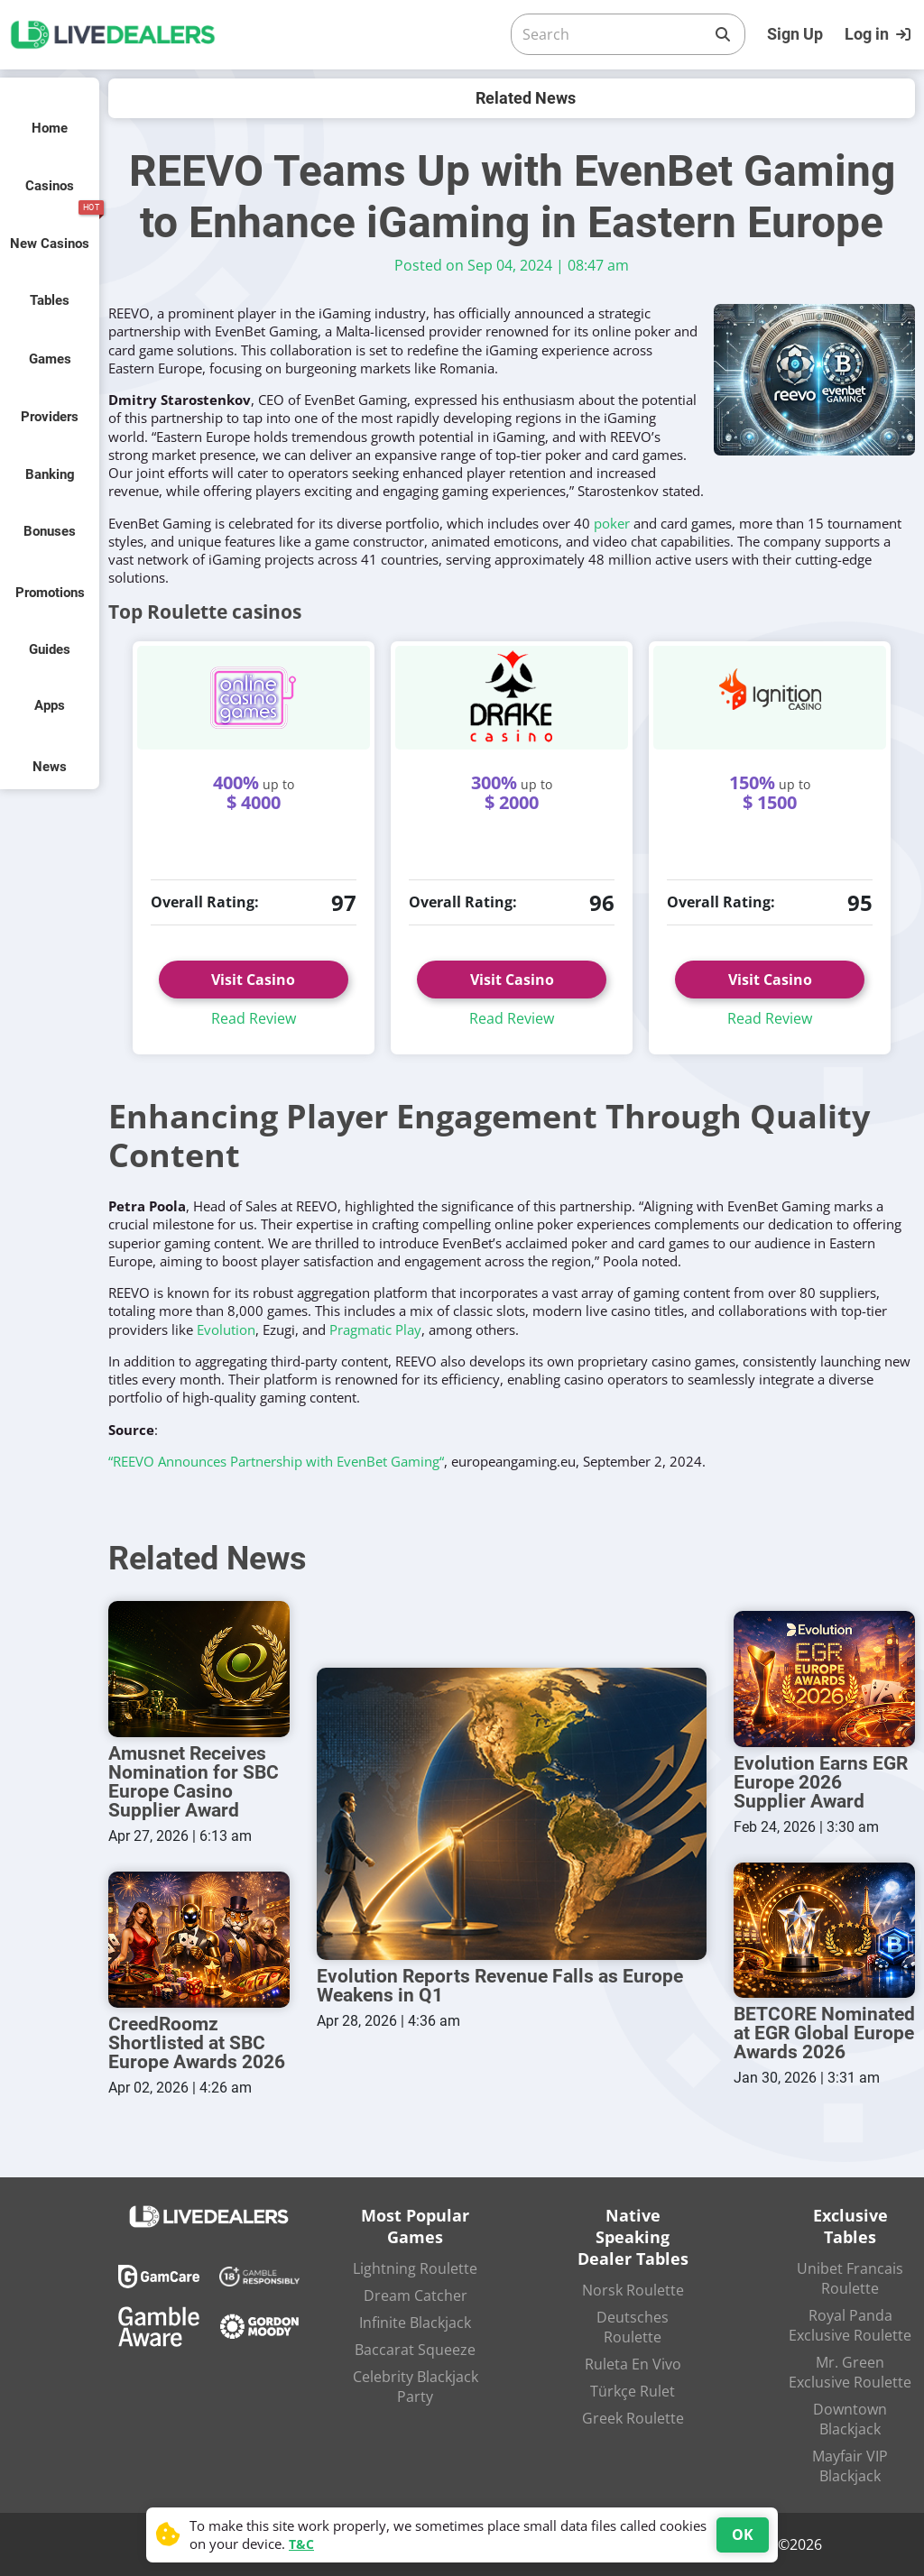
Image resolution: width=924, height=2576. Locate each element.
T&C (301, 2544)
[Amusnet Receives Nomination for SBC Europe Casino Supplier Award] (199, 1669)
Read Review (253, 1018)
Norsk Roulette (633, 2290)
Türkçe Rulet (632, 2391)
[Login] (880, 34)
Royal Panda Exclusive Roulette (850, 2325)
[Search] (614, 34)
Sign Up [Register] (795, 33)
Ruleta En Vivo (633, 2364)
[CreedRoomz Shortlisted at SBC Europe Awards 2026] (199, 1940)
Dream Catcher (415, 2295)
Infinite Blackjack (415, 2322)
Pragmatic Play (375, 1329)
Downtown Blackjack (850, 2419)
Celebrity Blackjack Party (415, 2386)
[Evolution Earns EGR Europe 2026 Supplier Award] (824, 1679)
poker (612, 523)
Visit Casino (253, 979)
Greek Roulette (633, 2418)
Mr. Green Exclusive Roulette (850, 2372)
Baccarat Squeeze (415, 2350)
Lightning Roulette (415, 2268)
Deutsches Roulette (632, 2327)
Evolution (226, 1329)
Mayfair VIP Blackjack (850, 2466)
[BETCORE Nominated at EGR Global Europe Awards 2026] (824, 1931)
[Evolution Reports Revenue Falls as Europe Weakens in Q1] (512, 1814)
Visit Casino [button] (512, 979)
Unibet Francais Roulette (850, 2278)
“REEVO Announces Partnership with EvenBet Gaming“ (276, 1461)
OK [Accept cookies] (742, 2534)
